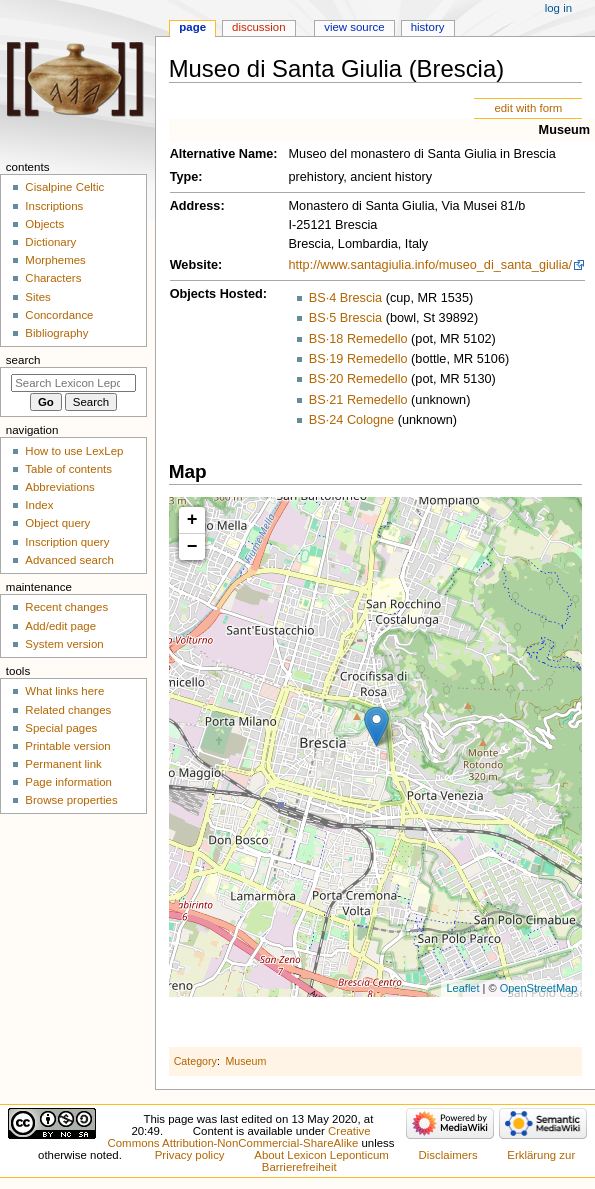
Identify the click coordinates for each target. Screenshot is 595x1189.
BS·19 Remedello (358, 359)
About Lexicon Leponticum (321, 1155)
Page (192, 27)
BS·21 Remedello (358, 400)
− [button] (192, 547)
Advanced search (69, 560)
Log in (558, 8)
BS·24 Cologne (351, 420)
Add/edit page (60, 626)
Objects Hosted (216, 294)
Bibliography (56, 333)
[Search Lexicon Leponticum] (73, 383)
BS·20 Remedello (358, 379)
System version (64, 644)
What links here (64, 691)
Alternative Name (222, 154)
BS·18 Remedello (358, 339)
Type (184, 177)
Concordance (59, 315)
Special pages (61, 728)
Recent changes (66, 607)
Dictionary (50, 242)
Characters (53, 278)
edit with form (528, 108)
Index (39, 505)
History (428, 27)
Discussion (258, 27)
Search (23, 360)
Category (195, 1061)
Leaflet (462, 988)
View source (354, 27)
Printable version (67, 746)
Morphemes (55, 260)
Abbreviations (59, 487)
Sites (37, 297)
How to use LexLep (74, 451)
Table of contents (68, 469)
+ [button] (192, 520)
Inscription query (67, 542)
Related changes (68, 710)
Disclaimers (448, 1155)
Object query (57, 523)
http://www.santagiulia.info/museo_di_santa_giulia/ (431, 265)
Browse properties (71, 800)
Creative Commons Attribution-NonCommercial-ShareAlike (239, 1137)
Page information (68, 782)
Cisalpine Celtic (64, 187)
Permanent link (63, 764)
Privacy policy (190, 1155)
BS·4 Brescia (345, 298)
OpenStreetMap (539, 988)
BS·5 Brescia (345, 318)
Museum (564, 130)
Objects (44, 224)
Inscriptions (54, 206)
